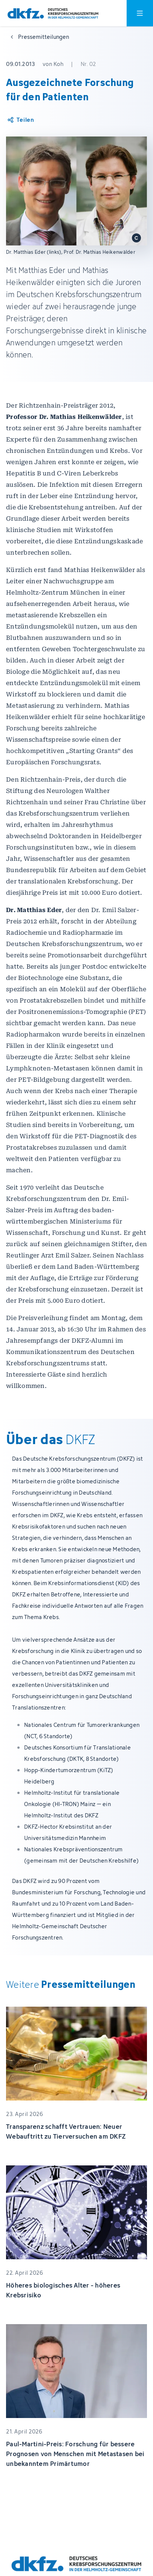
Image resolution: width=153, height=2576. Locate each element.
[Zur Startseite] (53, 13)
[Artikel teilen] (20, 119)
